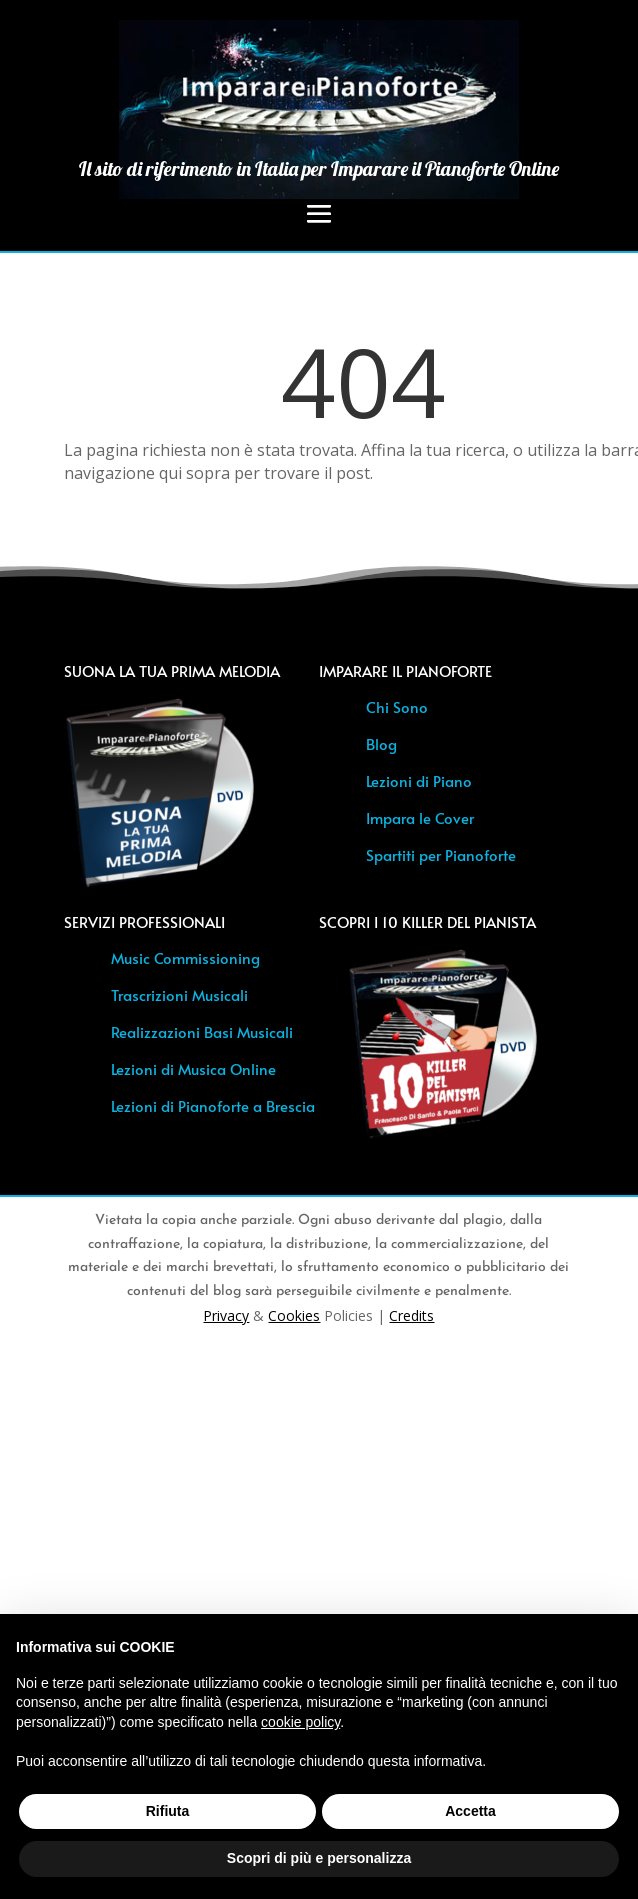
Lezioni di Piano (419, 780)
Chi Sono (397, 706)
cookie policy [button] (300, 1722)
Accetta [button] (470, 1811)
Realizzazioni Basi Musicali (202, 1031)
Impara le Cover (420, 817)
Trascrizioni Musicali (179, 994)
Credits (411, 1315)
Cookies (294, 1315)
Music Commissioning (185, 957)
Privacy (226, 1315)
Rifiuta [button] (168, 1811)
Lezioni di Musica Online (193, 1068)
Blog (381, 743)
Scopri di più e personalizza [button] (319, 1858)
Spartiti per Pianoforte (441, 854)
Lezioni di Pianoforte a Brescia (213, 1105)
